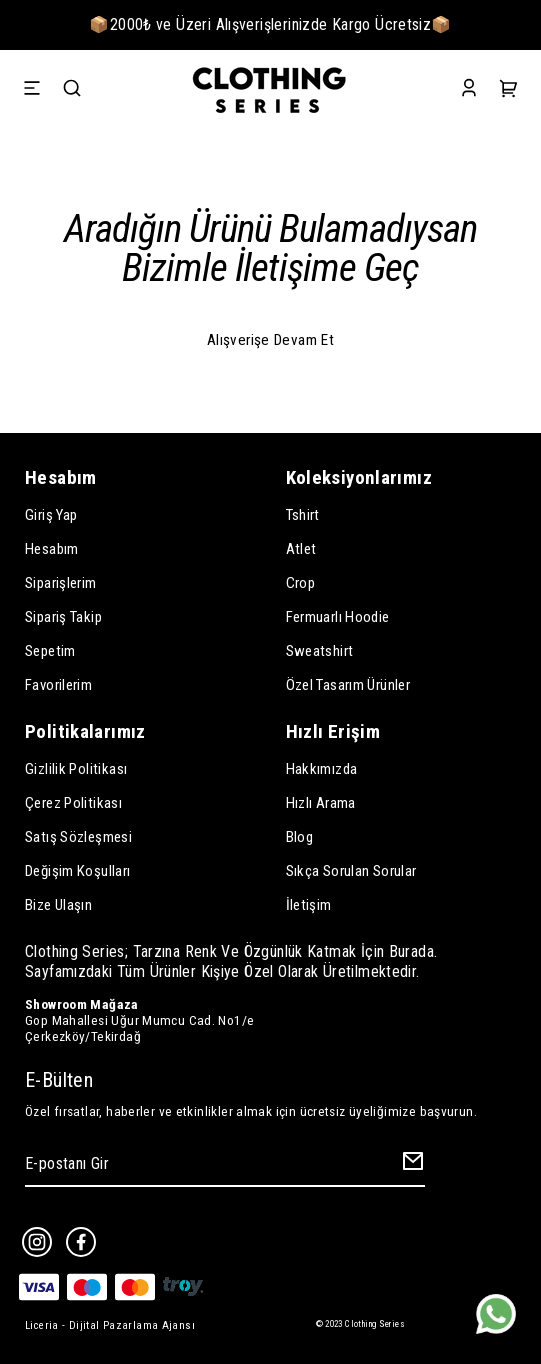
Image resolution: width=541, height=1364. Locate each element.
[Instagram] (37, 1242)
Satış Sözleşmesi (78, 837)
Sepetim (50, 651)
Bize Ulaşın (58, 905)
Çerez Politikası (73, 803)
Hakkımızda (322, 769)
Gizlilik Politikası (76, 769)
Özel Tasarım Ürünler (348, 685)
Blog (300, 837)
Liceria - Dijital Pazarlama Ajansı (110, 1325)
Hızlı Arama (321, 803)
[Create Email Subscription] (410, 1165)
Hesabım (52, 549)
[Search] (72, 90)
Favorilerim (58, 685)
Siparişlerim (61, 583)
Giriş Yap (51, 515)
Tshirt (303, 515)
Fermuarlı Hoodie (338, 617)
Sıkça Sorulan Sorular (351, 871)
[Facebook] (81, 1242)
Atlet (301, 549)
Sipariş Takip (63, 617)
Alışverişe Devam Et (270, 340)
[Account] (469, 90)
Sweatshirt (320, 651)
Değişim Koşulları (78, 871)
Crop (301, 583)
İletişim (309, 905)
